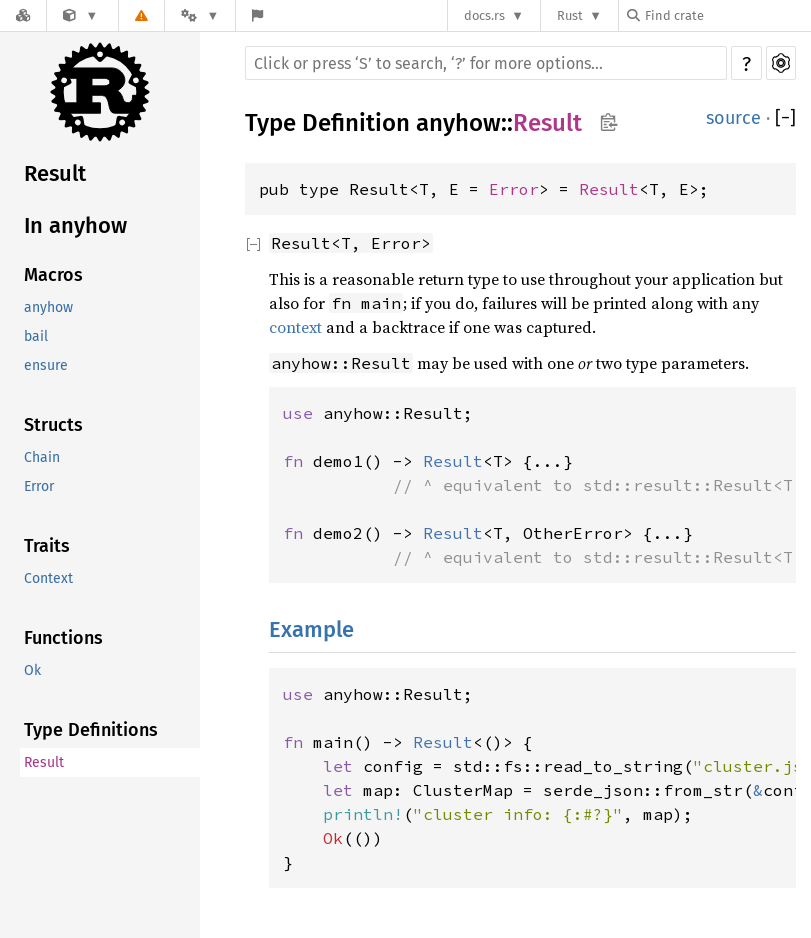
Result (55, 173)
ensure (46, 365)
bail (36, 336)
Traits (47, 546)
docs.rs (484, 15)
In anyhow (75, 225)
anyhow (48, 307)
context (295, 327)
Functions (63, 638)
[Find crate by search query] (727, 15)
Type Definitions (91, 730)
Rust (570, 15)
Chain (42, 457)
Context (48, 578)
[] (785, 118)
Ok (32, 670)
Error (39, 486)
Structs (53, 425)
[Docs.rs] (23, 15)
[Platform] (200, 15)
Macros (53, 275)
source (733, 118)
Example (311, 629)
